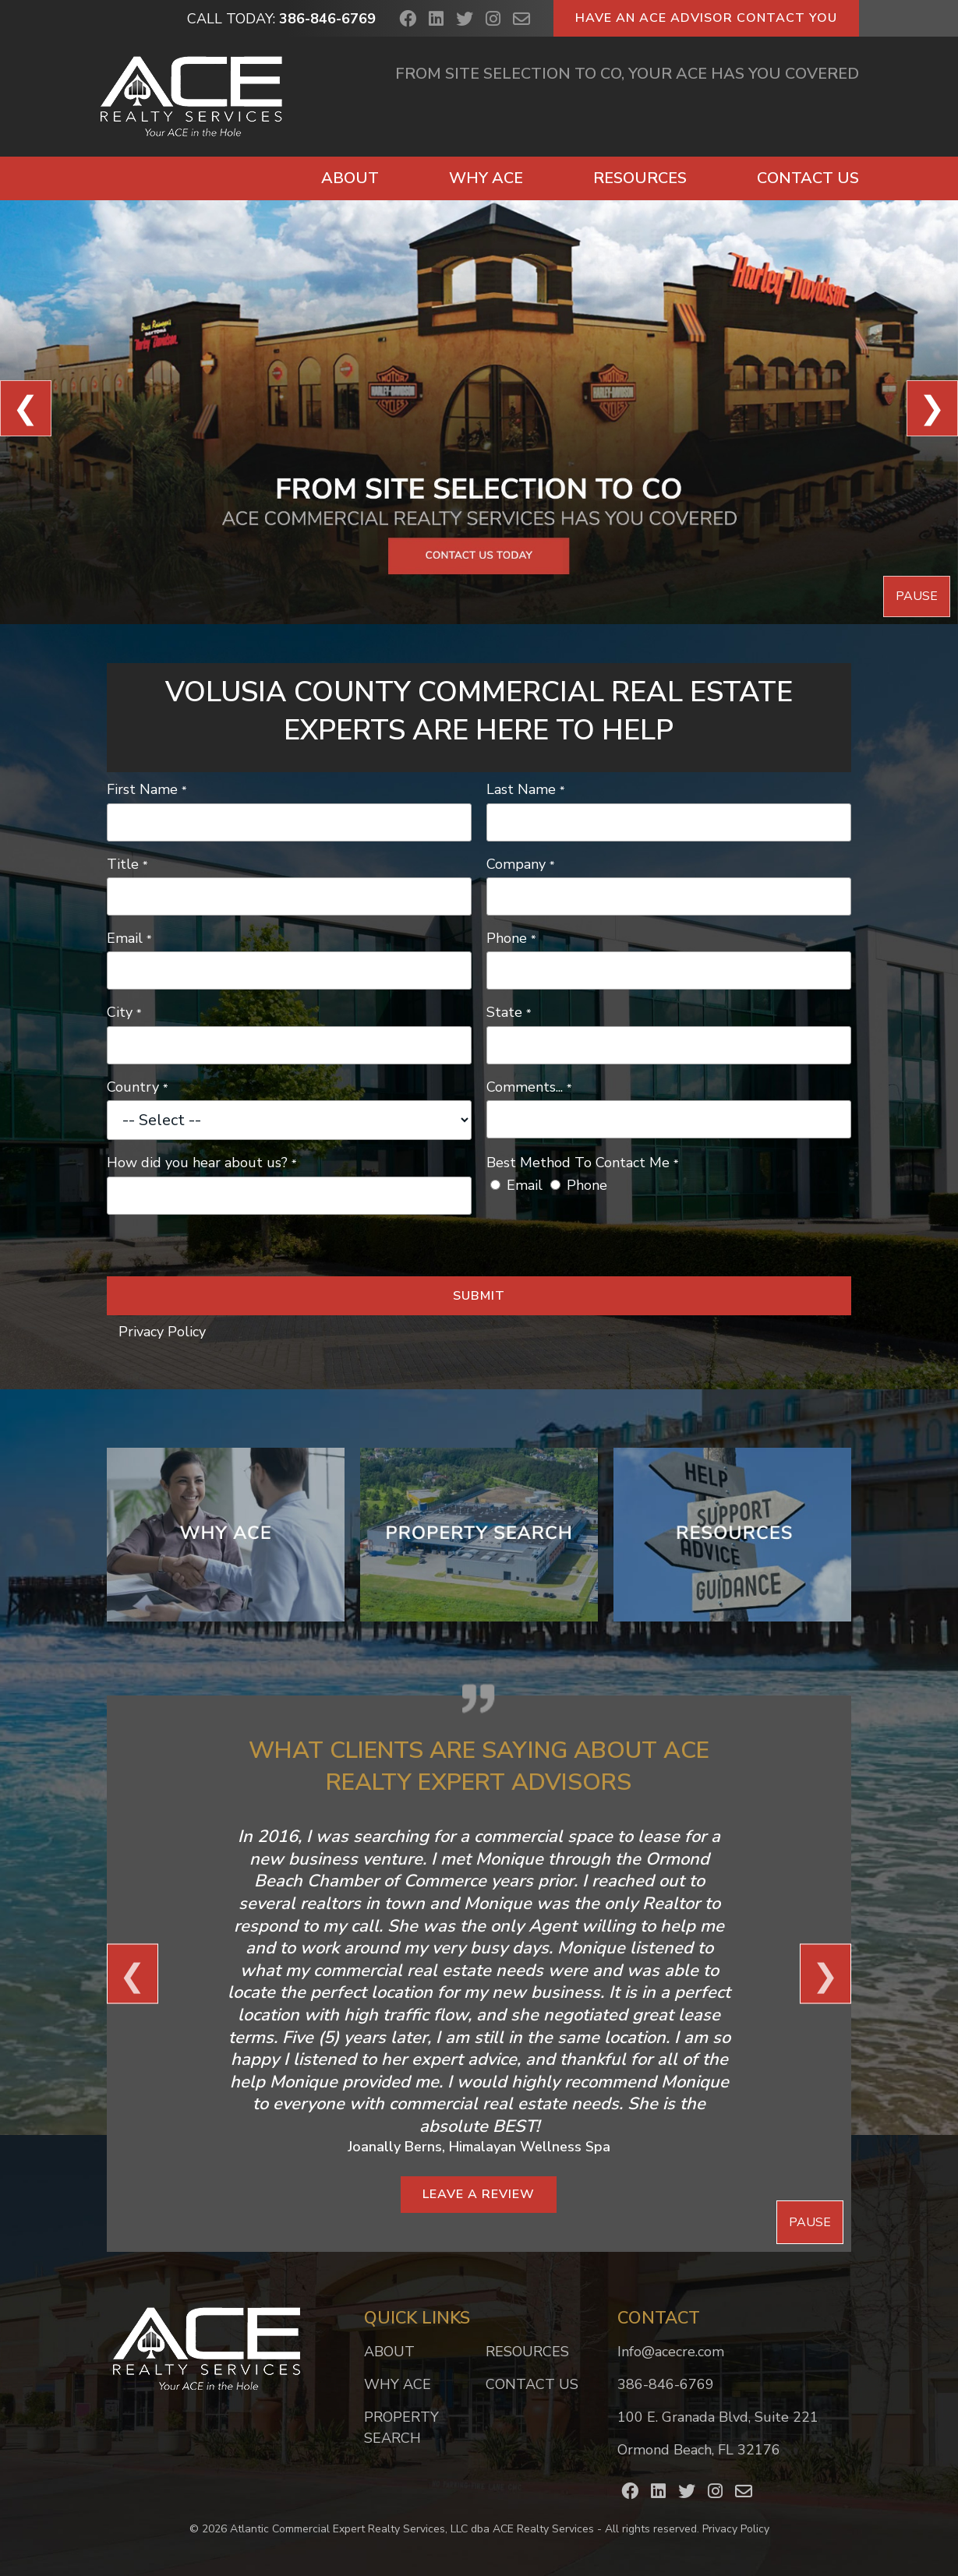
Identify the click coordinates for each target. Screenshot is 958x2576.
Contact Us (808, 178)
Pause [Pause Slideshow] (917, 596)
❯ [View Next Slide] (932, 408)
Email (525, 1185)
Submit (479, 1295)
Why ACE (486, 178)
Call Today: (281, 19)
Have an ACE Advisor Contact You (706, 17)
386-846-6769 (665, 2384)
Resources (640, 178)
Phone (587, 1185)
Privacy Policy (162, 1332)
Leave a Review (478, 2194)
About (350, 178)
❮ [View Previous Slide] (25, 408)
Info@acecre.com (670, 2351)
